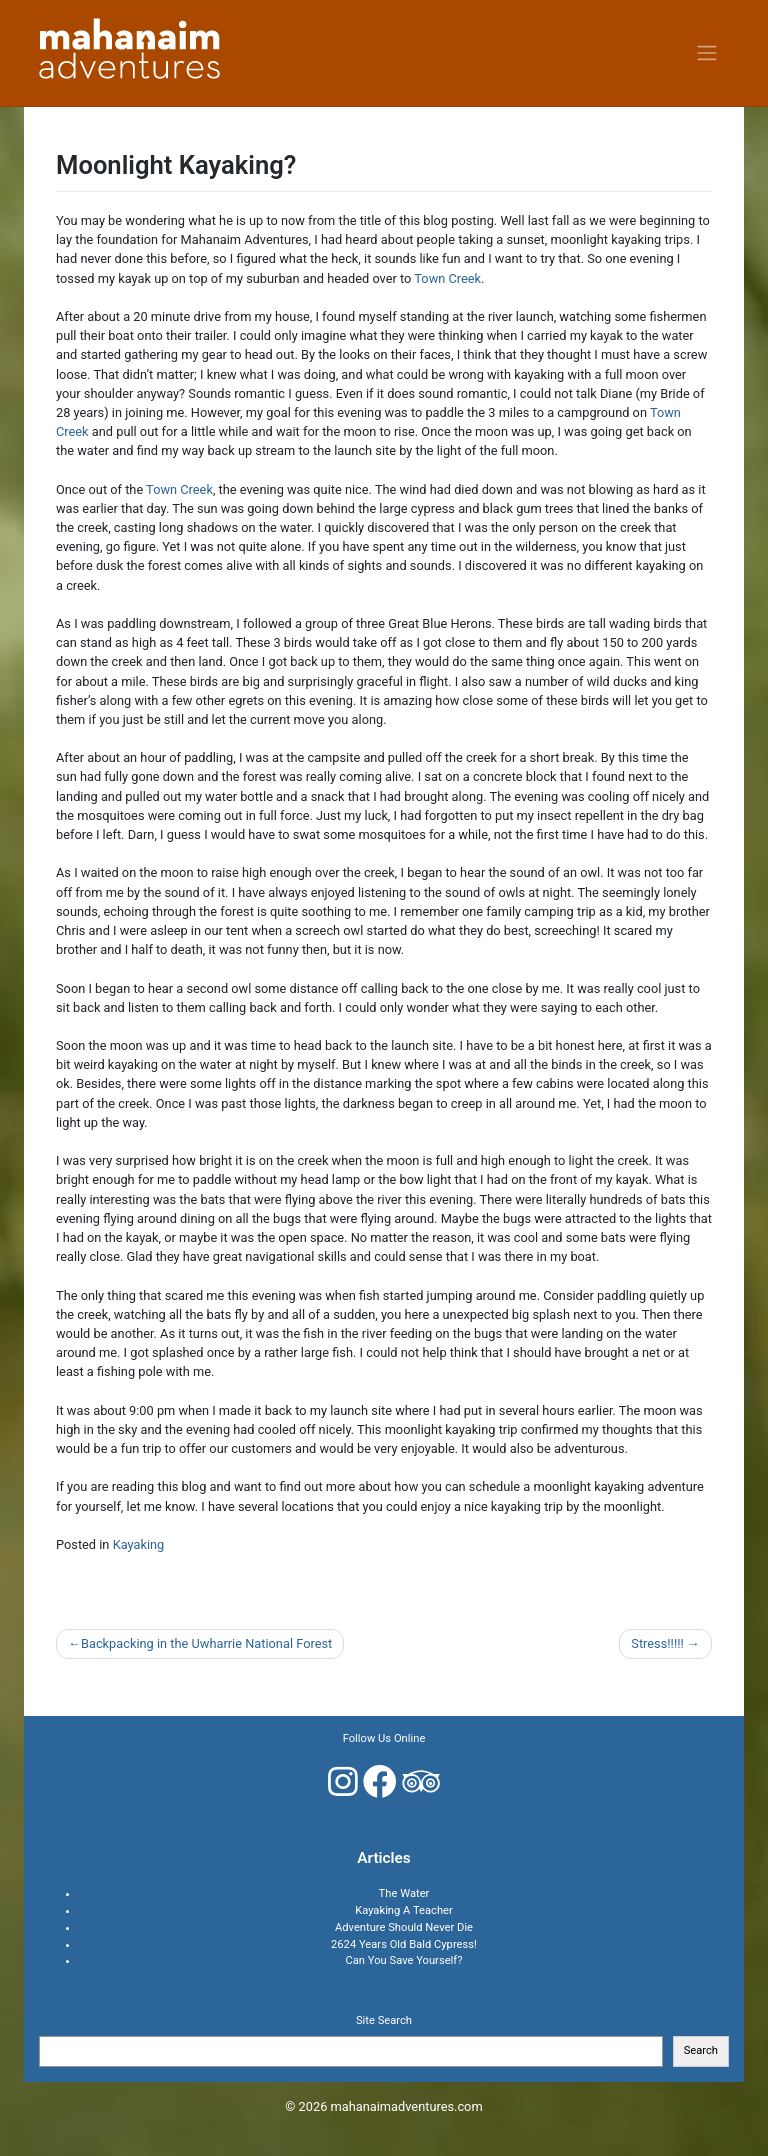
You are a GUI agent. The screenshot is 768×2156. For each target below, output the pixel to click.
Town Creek (447, 278)
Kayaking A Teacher (404, 1910)
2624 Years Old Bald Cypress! (404, 1944)
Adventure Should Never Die (404, 1927)
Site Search (384, 2020)
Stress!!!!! (657, 1643)
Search (701, 2050)
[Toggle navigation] (707, 53)
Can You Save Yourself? (403, 1960)
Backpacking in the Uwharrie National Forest (206, 1643)
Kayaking (139, 1544)
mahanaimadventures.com (407, 2106)
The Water (404, 1893)
